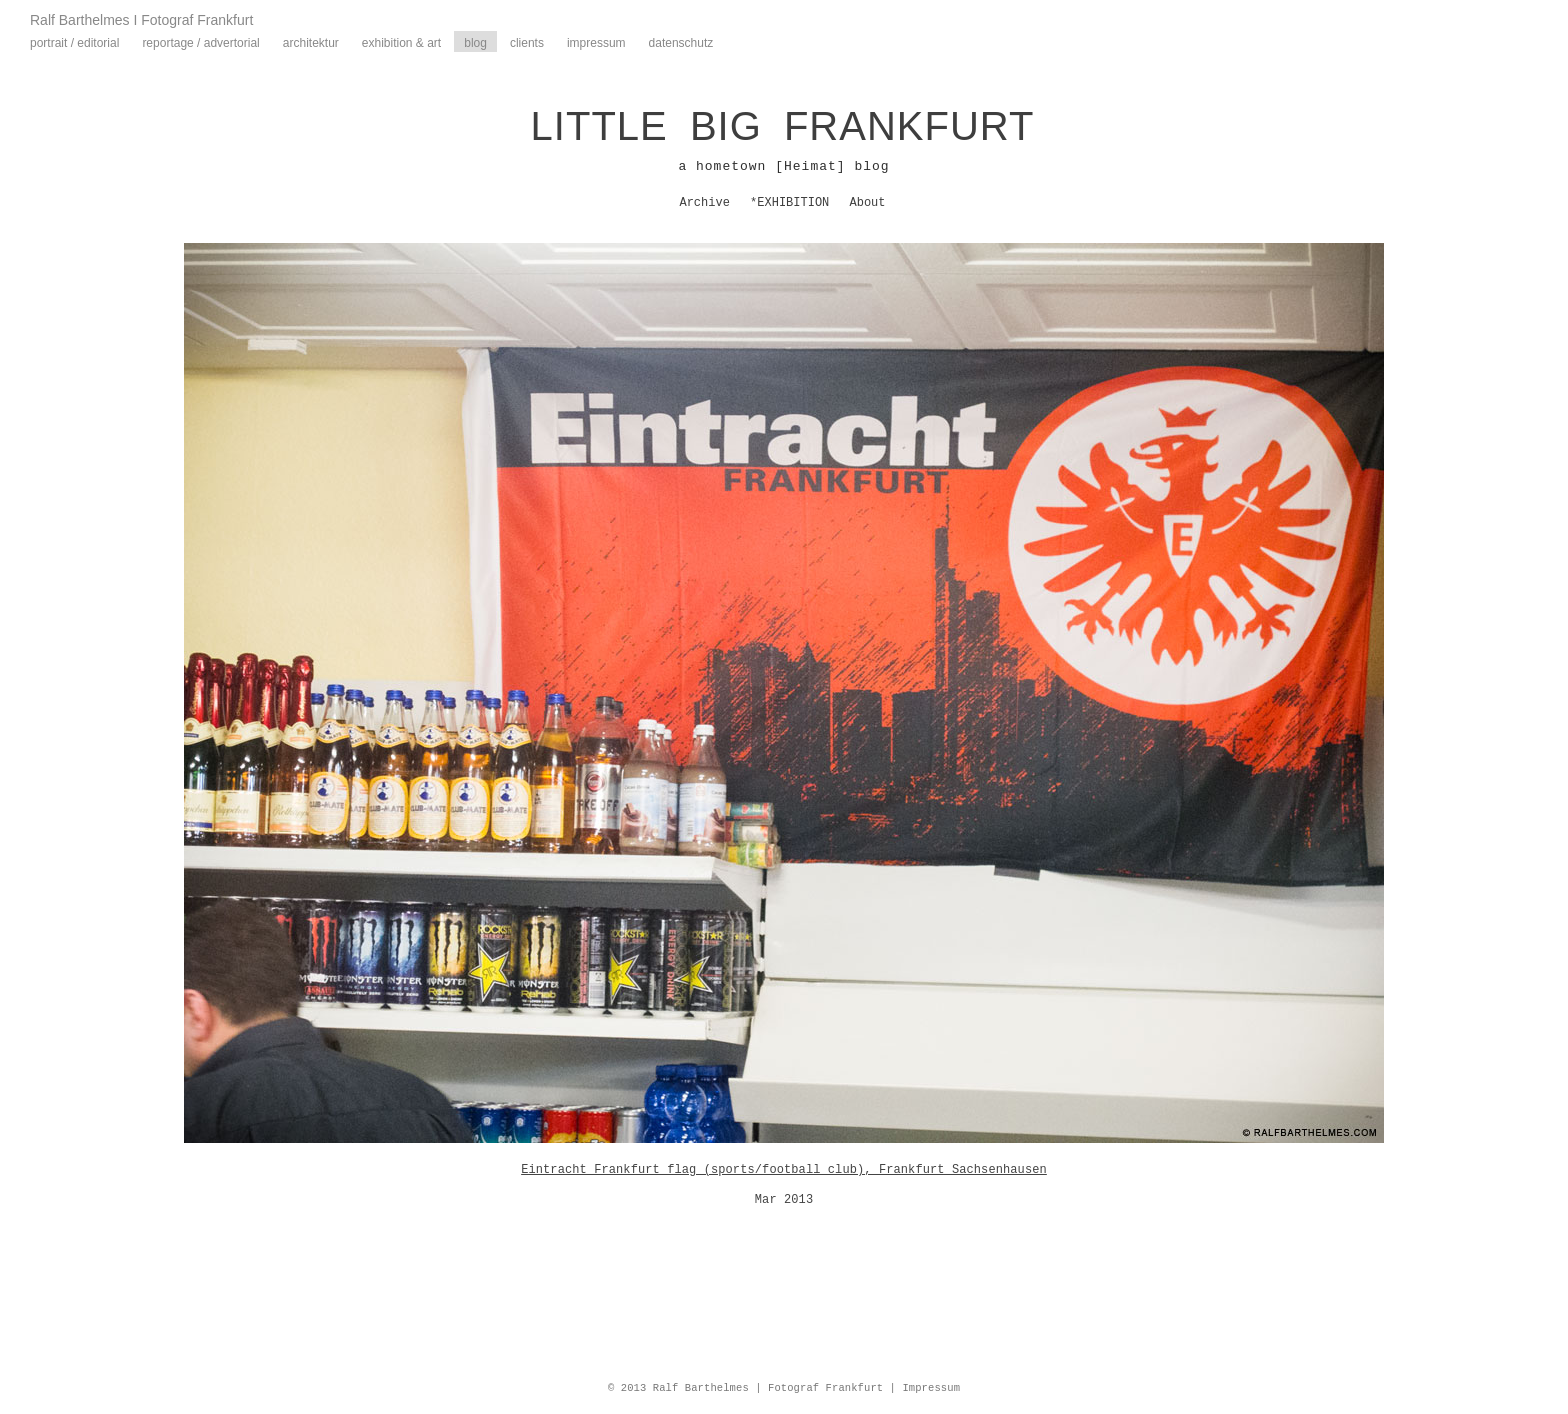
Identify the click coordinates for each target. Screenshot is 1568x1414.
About (868, 203)
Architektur (311, 43)
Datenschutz (681, 43)
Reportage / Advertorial (200, 43)
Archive (704, 203)
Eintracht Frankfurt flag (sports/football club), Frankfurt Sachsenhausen (784, 1170)
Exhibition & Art (401, 43)
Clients (527, 43)
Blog (475, 43)
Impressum (596, 43)
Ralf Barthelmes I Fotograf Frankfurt (141, 20)
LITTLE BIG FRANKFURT (783, 126)
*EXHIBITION (789, 203)
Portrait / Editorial (74, 43)
